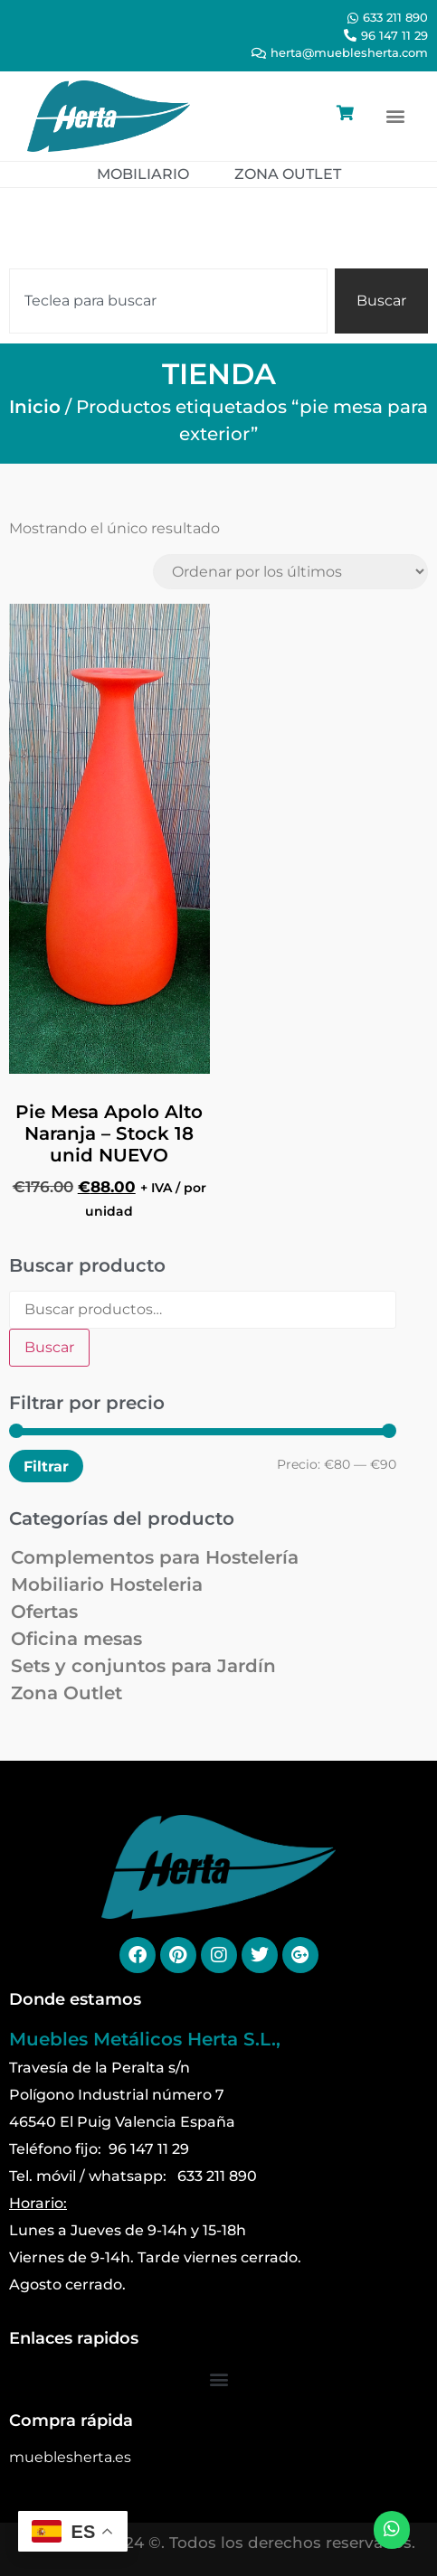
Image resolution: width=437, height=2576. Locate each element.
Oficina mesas (76, 1639)
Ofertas (44, 1611)
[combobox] (168, 301)
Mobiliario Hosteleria (107, 1584)
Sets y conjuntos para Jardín (143, 1666)
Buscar (49, 1347)
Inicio (35, 407)
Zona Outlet (66, 1693)
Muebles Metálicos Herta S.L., (144, 2039)
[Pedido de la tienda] (290, 571)
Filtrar (46, 1466)
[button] (395, 116)
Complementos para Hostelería (155, 1557)
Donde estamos (75, 1999)
